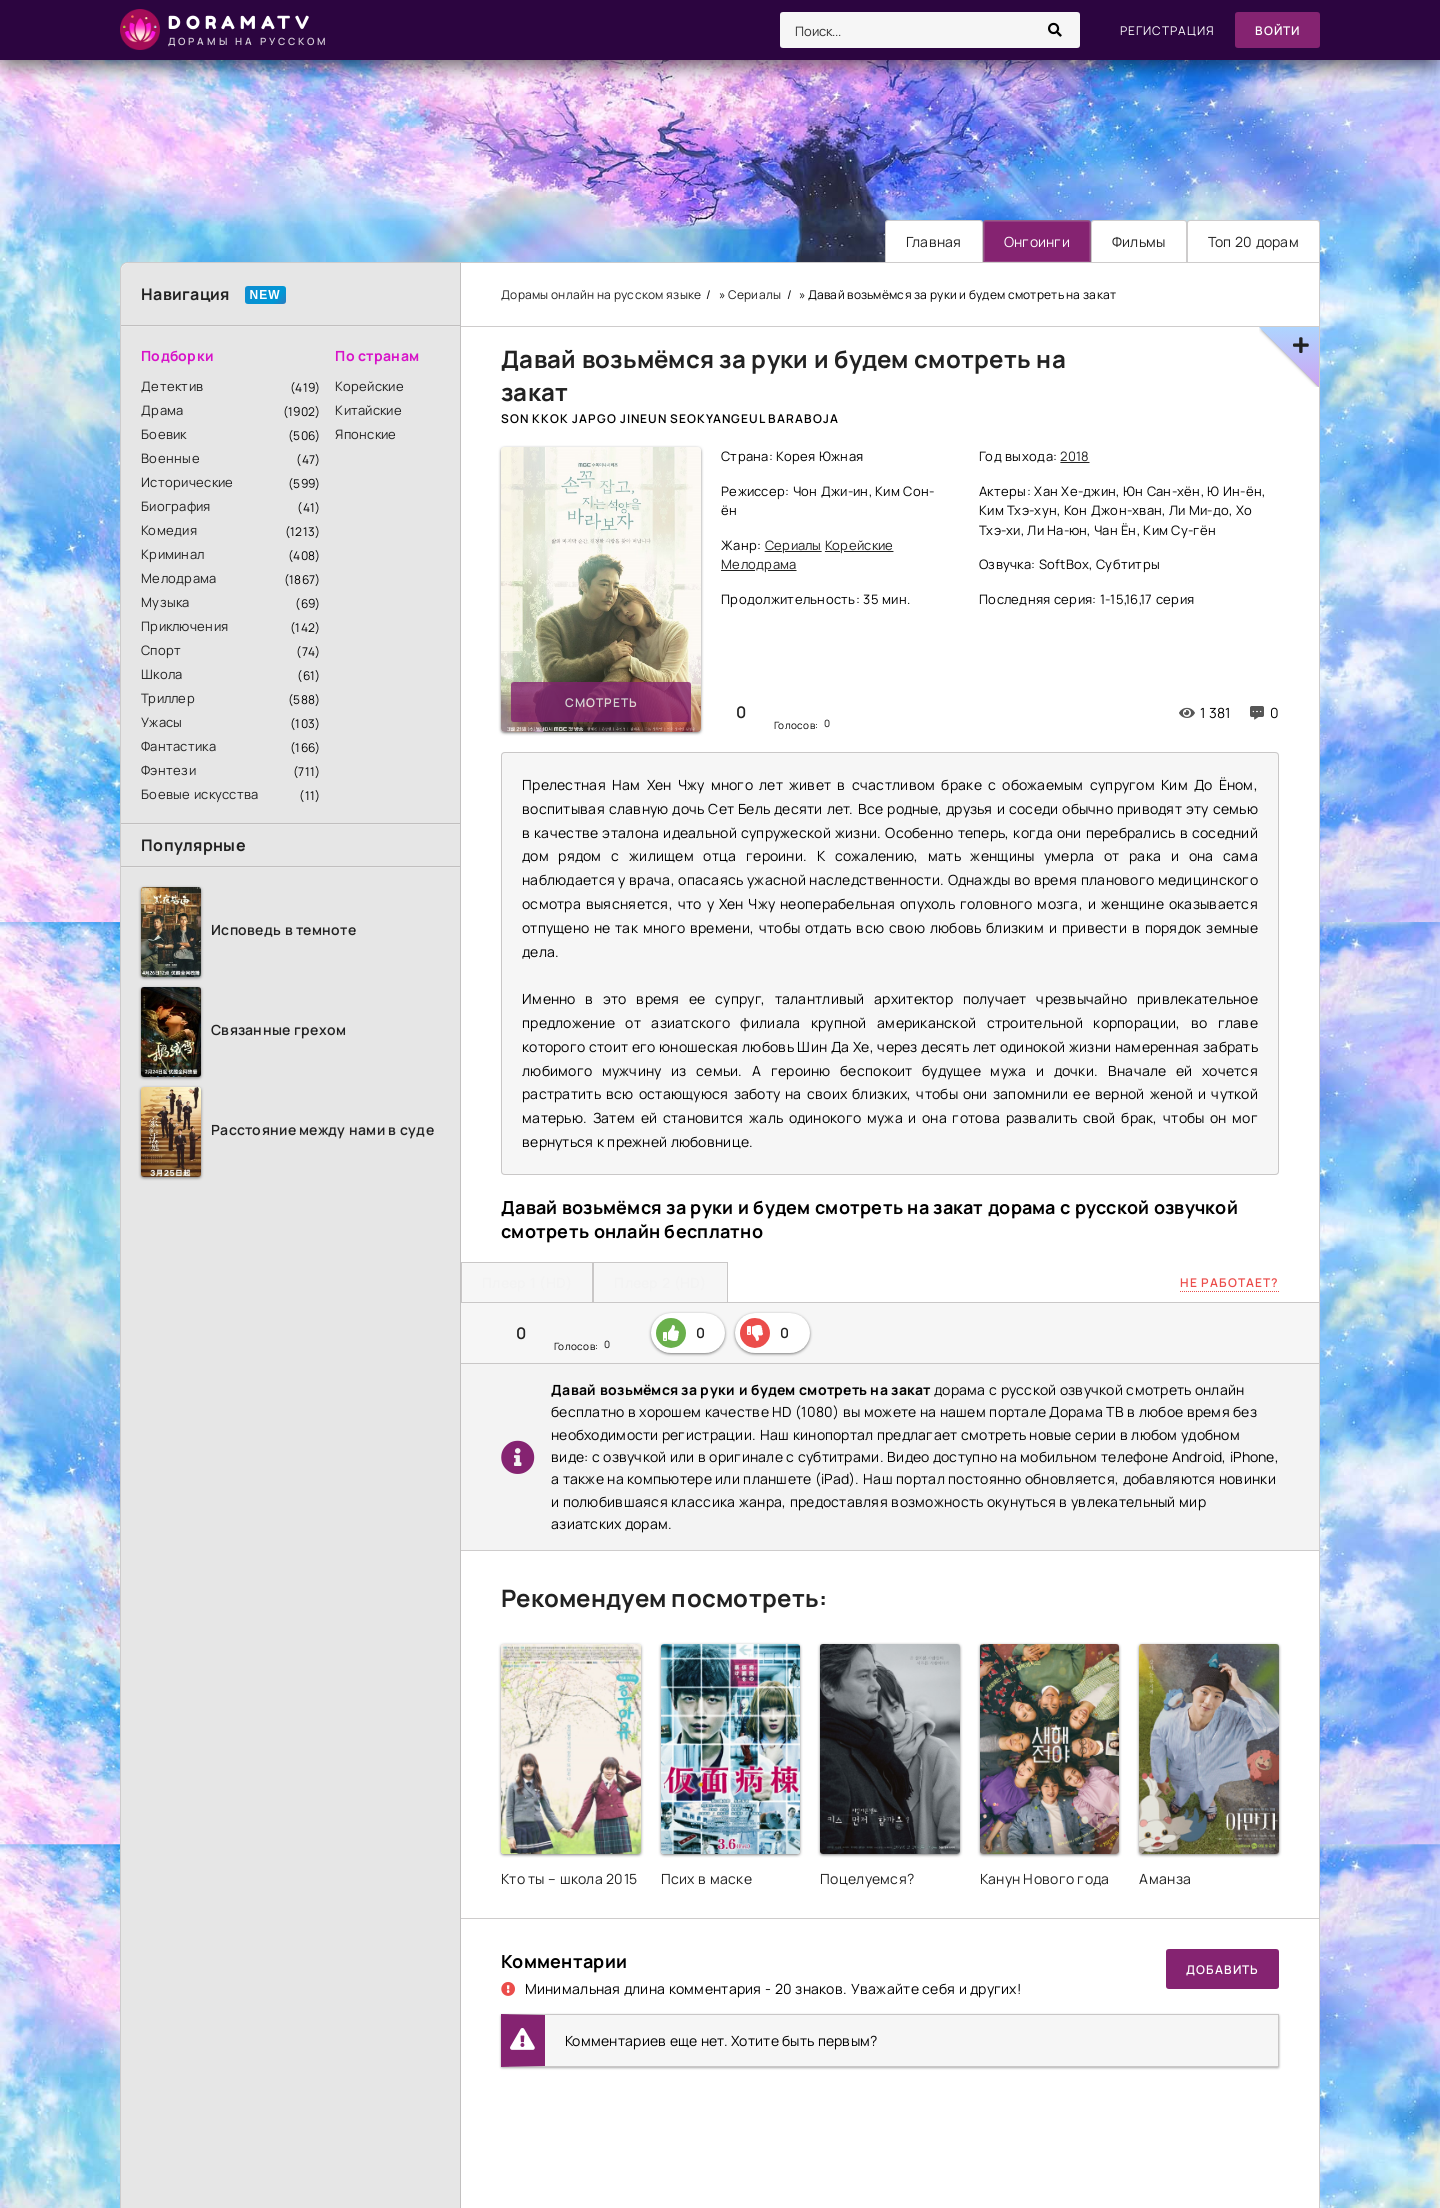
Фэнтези (168, 770)
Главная (934, 241)
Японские (365, 434)
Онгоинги (1037, 241)
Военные (170, 458)
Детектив (172, 386)
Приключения (184, 626)
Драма (162, 410)
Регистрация (1167, 30)
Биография (176, 506)
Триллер (168, 698)
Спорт (161, 650)
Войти (1277, 30)
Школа (161, 674)
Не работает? (1229, 1282)
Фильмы (1139, 241)
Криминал (172, 554)
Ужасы (161, 722)
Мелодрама (179, 578)
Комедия (169, 530)
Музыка (165, 602)
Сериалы (793, 545)
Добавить (1222, 1969)
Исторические (187, 482)
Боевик (164, 434)
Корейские (369, 386)
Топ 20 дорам (1253, 241)
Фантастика (178, 746)
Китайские (368, 410)
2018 (1074, 456)
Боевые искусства (199, 794)
